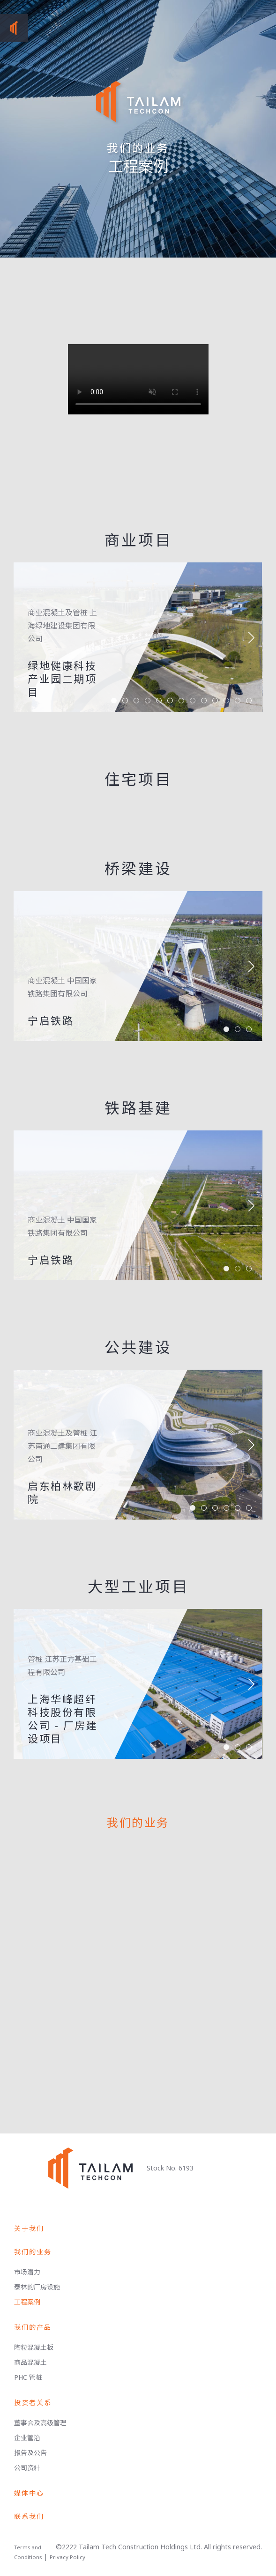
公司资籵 (27, 2467)
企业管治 (27, 2437)
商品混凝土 (30, 2362)
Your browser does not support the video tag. (138, 379)
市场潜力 (27, 2271)
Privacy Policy (67, 2557)
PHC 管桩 (28, 2377)
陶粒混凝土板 (33, 2347)
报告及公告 (30, 2452)
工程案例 (27, 2301)
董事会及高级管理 (40, 2422)
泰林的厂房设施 (37, 2286)
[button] (251, 637)
